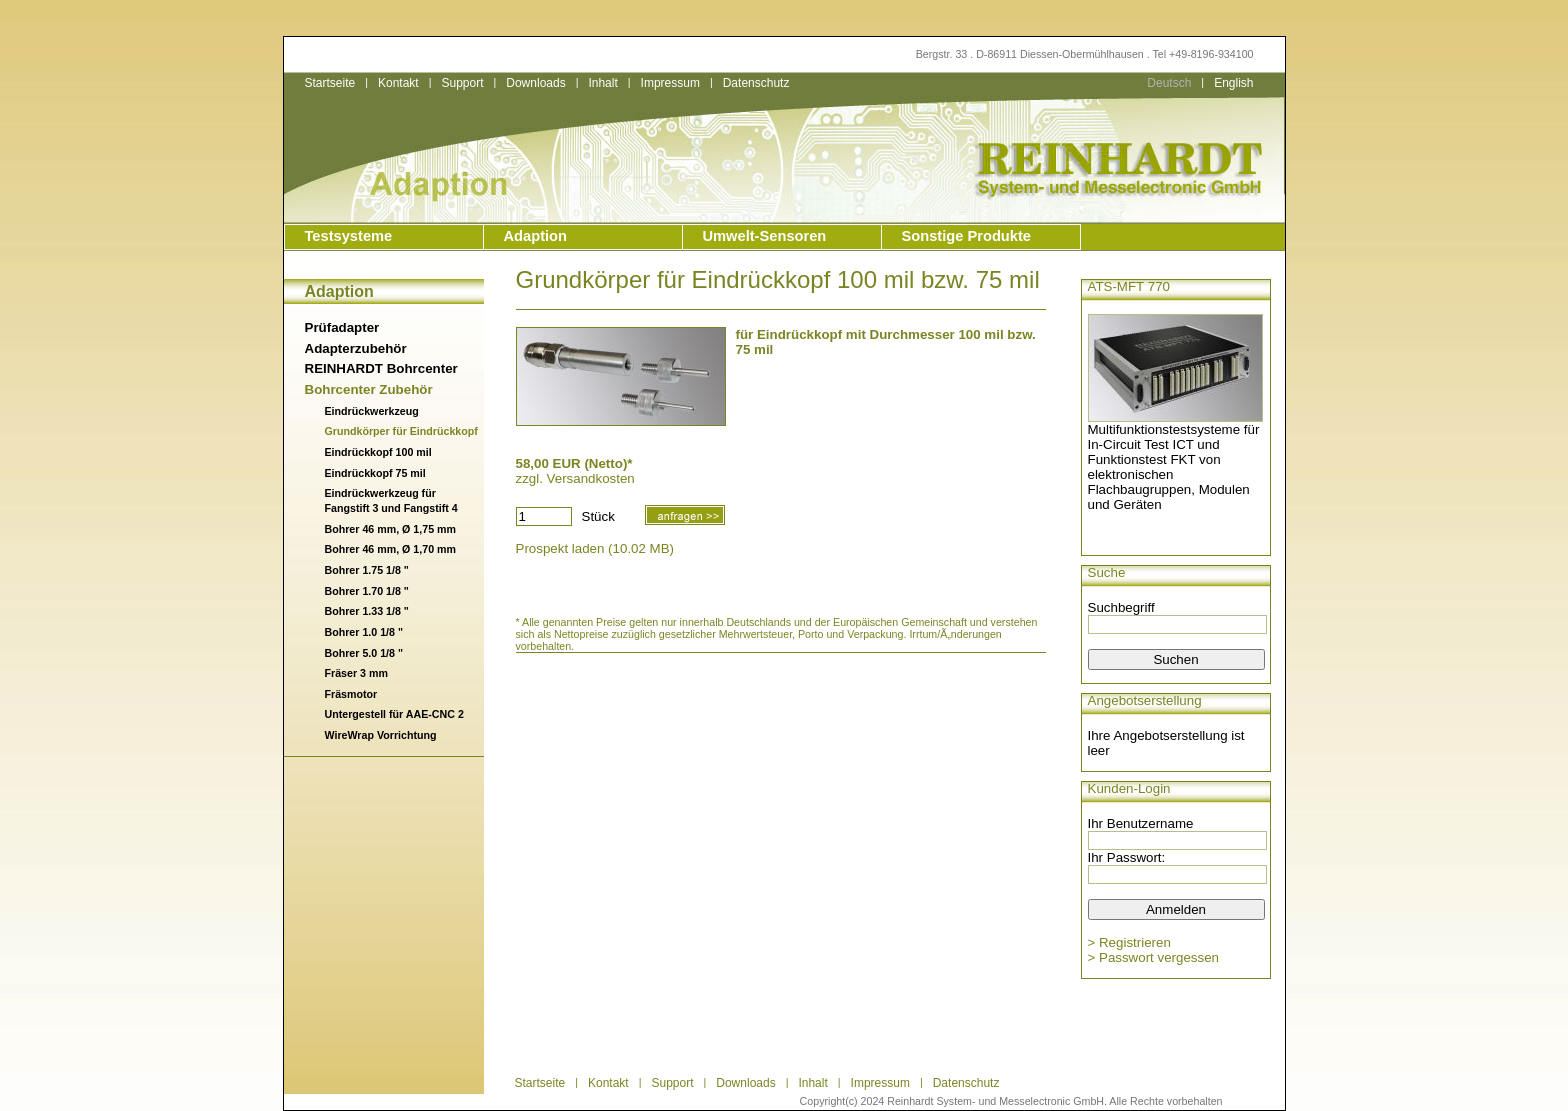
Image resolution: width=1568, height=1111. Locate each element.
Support (462, 83)
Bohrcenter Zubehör (369, 389)
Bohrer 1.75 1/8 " (367, 570)
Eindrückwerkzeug (372, 411)
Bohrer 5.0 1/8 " (364, 653)
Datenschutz (756, 83)
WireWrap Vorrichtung (381, 735)
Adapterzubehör (356, 348)
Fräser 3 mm (356, 673)
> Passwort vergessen (1154, 957)
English (1233, 83)
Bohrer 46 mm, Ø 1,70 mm (390, 549)
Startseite (330, 83)
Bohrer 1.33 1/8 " (367, 611)
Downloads (535, 83)
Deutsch (1169, 83)
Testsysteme (349, 236)
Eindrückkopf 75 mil (375, 473)
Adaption (536, 236)
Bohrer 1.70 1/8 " (367, 591)
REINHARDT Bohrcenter (381, 368)
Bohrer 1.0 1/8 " (364, 632)
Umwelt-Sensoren (765, 236)
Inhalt (602, 83)
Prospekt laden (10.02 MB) (595, 548)
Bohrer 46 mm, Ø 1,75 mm (390, 529)
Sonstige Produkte (966, 236)
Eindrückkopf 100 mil (378, 452)
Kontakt (398, 83)
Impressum (670, 83)
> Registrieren (1129, 942)
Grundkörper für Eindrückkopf (401, 431)
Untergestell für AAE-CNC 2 (394, 714)
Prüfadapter (342, 327)
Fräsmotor (351, 694)
